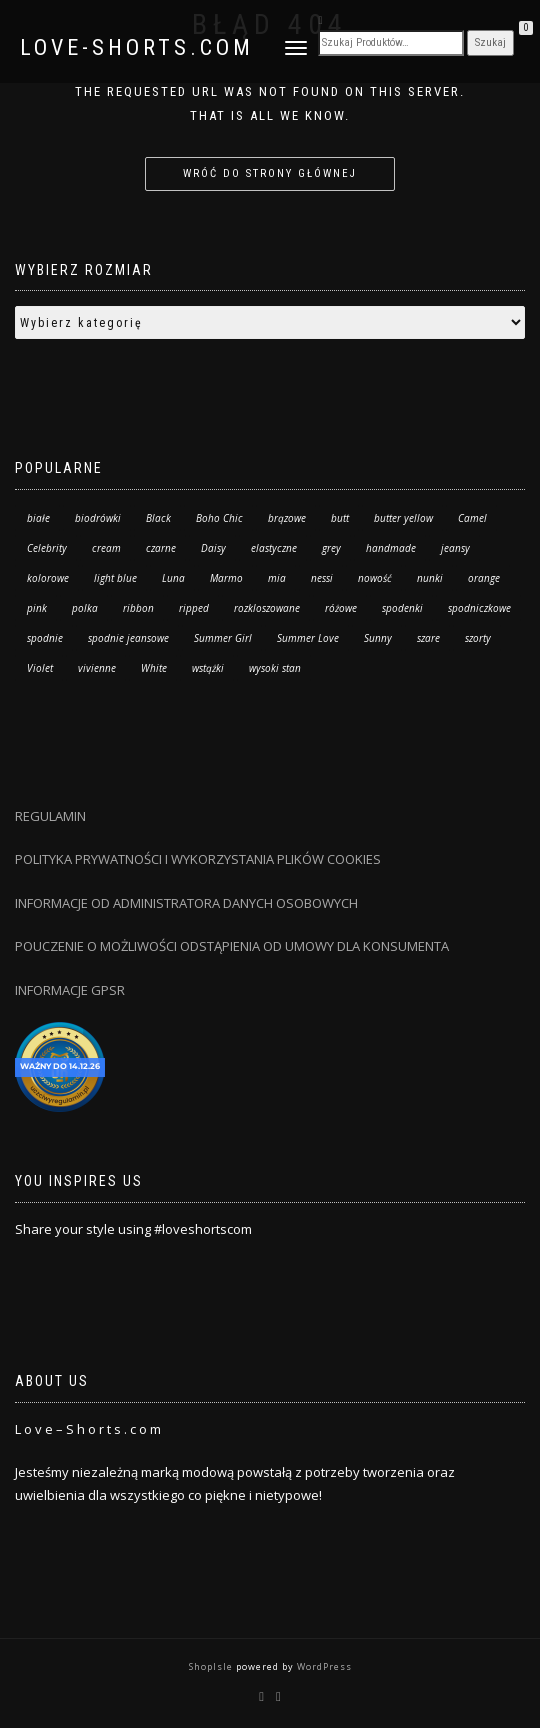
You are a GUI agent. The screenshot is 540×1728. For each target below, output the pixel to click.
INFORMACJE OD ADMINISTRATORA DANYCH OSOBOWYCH (188, 903)
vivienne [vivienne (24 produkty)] (97, 668)
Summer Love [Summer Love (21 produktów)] (308, 638)
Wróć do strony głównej (270, 173)
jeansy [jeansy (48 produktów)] (455, 548)
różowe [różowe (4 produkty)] (341, 608)
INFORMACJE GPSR (70, 990)
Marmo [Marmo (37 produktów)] (226, 578)
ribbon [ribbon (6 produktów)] (138, 608)
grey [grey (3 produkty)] (331, 548)
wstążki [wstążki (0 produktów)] (208, 668)
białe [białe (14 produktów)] (38, 518)
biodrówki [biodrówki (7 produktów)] (98, 518)
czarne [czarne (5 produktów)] (161, 548)
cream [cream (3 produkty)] (106, 548)
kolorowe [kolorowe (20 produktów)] (48, 578)
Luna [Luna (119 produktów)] (173, 578)
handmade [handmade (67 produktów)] (391, 548)
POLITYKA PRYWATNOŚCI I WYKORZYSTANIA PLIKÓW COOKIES (198, 859)
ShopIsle (212, 1666)
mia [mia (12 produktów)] (277, 578)
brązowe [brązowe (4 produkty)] (287, 518)
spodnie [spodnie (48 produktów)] (45, 638)
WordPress (323, 1666)
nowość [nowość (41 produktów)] (375, 578)
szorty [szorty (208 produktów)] (478, 638)
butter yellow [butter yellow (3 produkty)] (403, 518)
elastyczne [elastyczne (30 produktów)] (274, 548)
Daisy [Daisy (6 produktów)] (213, 548)
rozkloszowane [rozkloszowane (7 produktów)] (267, 608)
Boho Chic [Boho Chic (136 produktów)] (219, 518)
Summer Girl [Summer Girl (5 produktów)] (223, 638)
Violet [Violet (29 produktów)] (40, 668)
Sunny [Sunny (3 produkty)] (378, 638)
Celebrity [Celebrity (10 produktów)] (47, 548)
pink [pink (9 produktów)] (37, 608)
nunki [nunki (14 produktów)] (430, 578)
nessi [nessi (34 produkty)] (322, 578)
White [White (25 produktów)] (154, 668)
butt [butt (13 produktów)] (340, 518)
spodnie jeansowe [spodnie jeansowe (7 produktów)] (128, 638)
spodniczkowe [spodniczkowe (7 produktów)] (479, 608)
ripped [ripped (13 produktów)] (194, 608)
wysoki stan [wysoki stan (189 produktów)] (275, 668)
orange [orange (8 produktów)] (484, 578)
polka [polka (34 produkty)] (85, 608)
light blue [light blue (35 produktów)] (115, 578)
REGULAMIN (50, 816)
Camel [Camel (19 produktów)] (472, 518)
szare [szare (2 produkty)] (428, 638)
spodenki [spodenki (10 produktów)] (402, 608)
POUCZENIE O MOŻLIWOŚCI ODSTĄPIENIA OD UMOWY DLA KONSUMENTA (232, 946)
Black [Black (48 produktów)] (158, 518)
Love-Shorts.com (137, 48)
